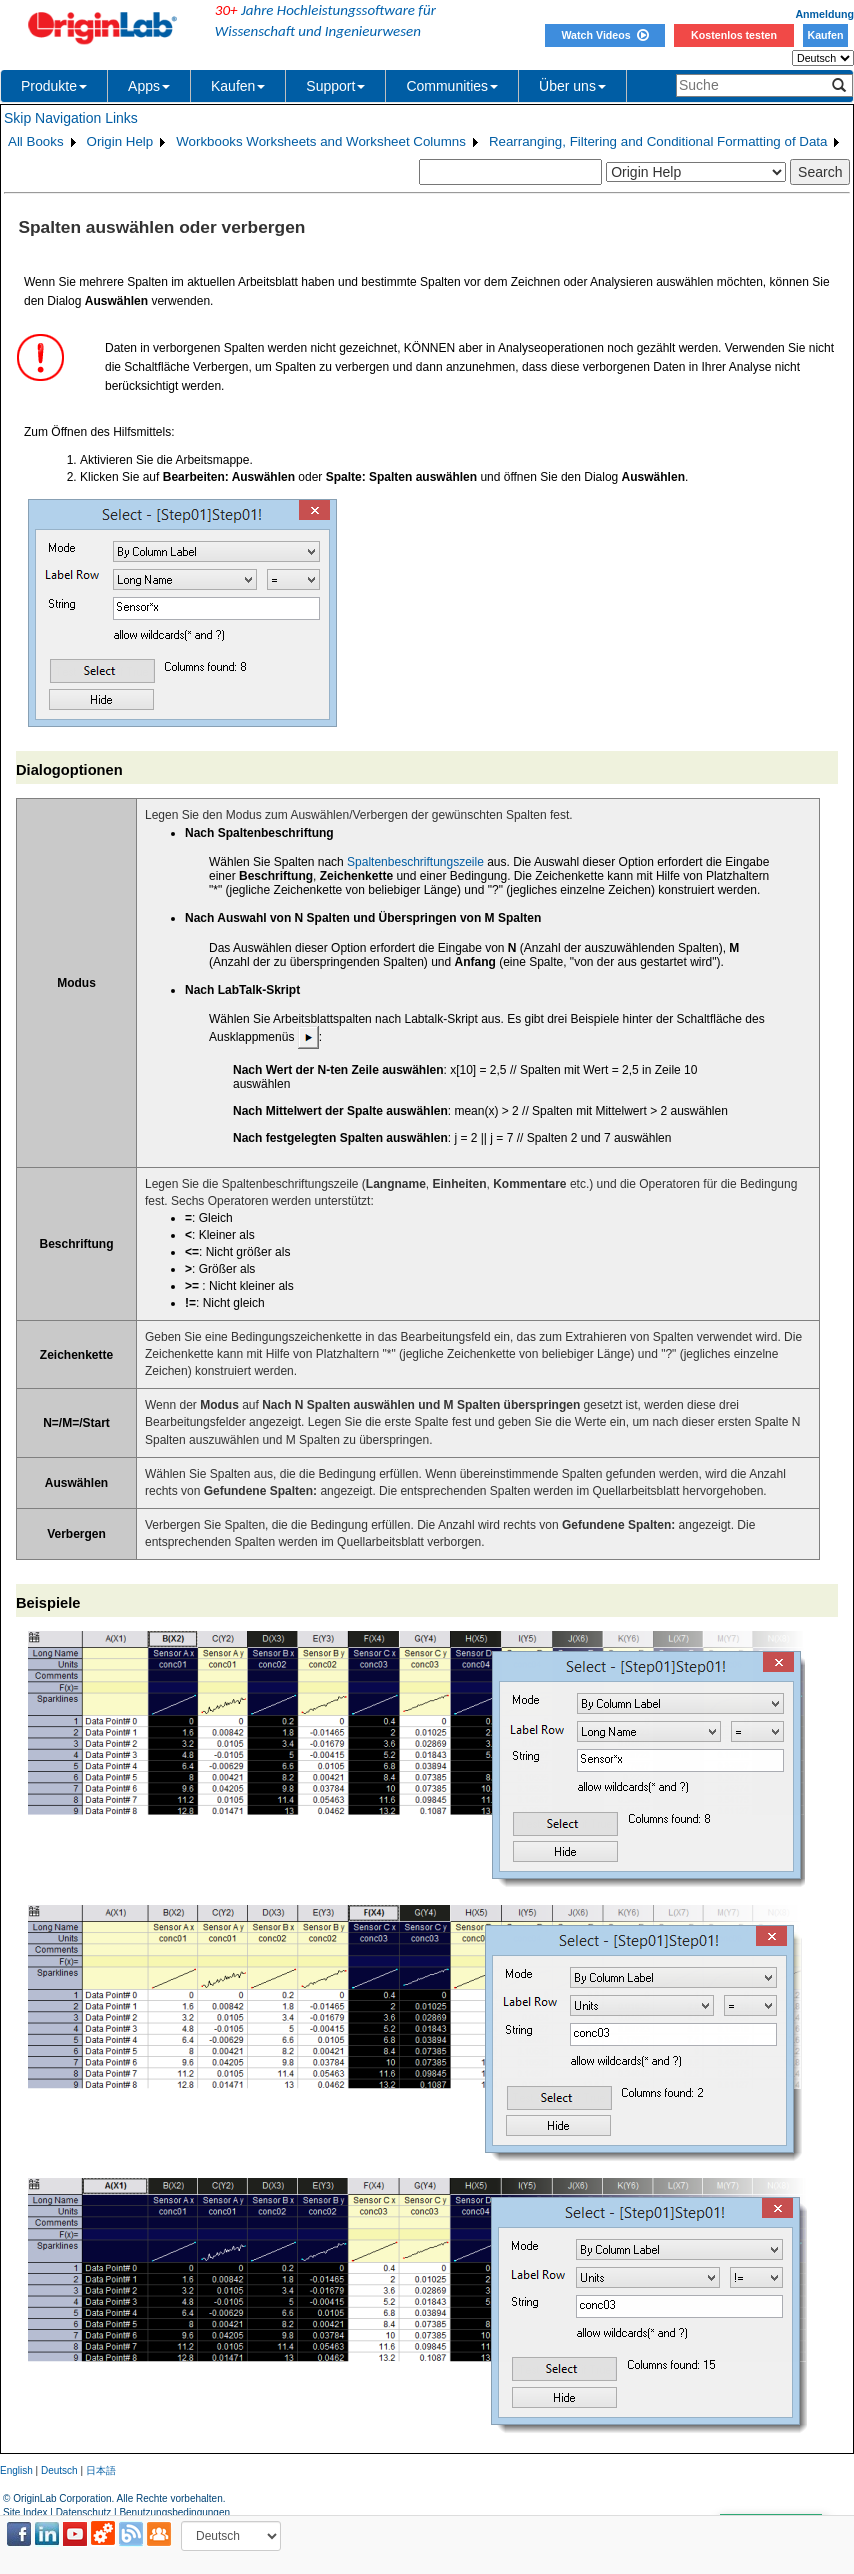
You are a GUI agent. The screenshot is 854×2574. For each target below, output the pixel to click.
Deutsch (59, 2470)
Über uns (572, 86)
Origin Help (120, 141)
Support (335, 86)
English (16, 2470)
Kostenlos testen (734, 35)
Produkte (54, 86)
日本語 (101, 2470)
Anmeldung (824, 14)
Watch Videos (604, 35)
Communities (452, 86)
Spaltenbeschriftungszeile (415, 862)
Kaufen (825, 35)
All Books (36, 141)
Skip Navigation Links (71, 118)
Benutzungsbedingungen (174, 2512)
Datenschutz (84, 2512)
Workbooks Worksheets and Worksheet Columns (321, 141)
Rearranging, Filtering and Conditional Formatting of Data (658, 141)
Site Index (25, 2512)
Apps (149, 86)
